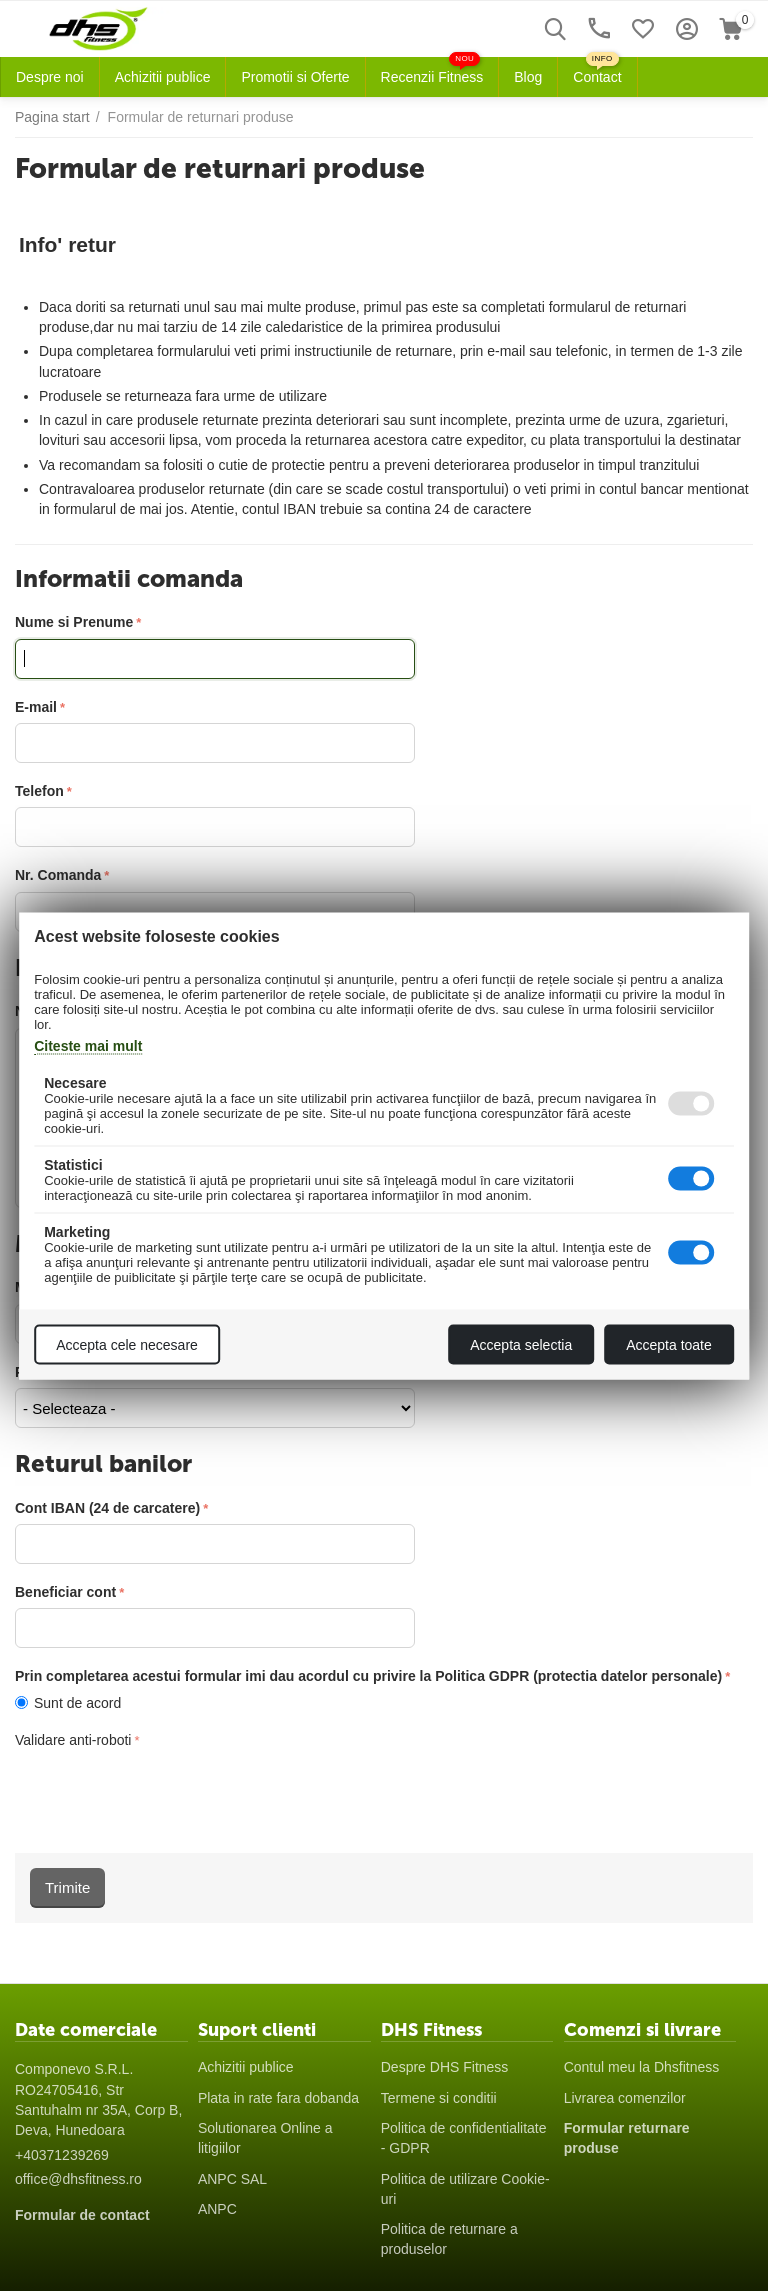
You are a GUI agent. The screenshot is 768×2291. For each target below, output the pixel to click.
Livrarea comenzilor (625, 2098)
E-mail (36, 707)
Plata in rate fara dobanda (278, 2098)
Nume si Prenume (74, 622)
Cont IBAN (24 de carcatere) (107, 1508)
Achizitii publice (246, 2067)
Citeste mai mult (88, 1045)
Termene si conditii (439, 2098)
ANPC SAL (232, 2179)
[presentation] (167, 1794)
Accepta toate (669, 1344)
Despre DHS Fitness (445, 2067)
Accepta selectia (521, 1344)
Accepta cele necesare (127, 1344)
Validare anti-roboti (73, 1740)
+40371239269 (62, 2155)
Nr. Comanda (58, 875)
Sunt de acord (72, 1703)
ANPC (217, 2209)
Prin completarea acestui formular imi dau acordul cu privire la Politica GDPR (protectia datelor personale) (368, 1676)
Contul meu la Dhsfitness (642, 2067)
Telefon (39, 791)
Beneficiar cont (65, 1592)
